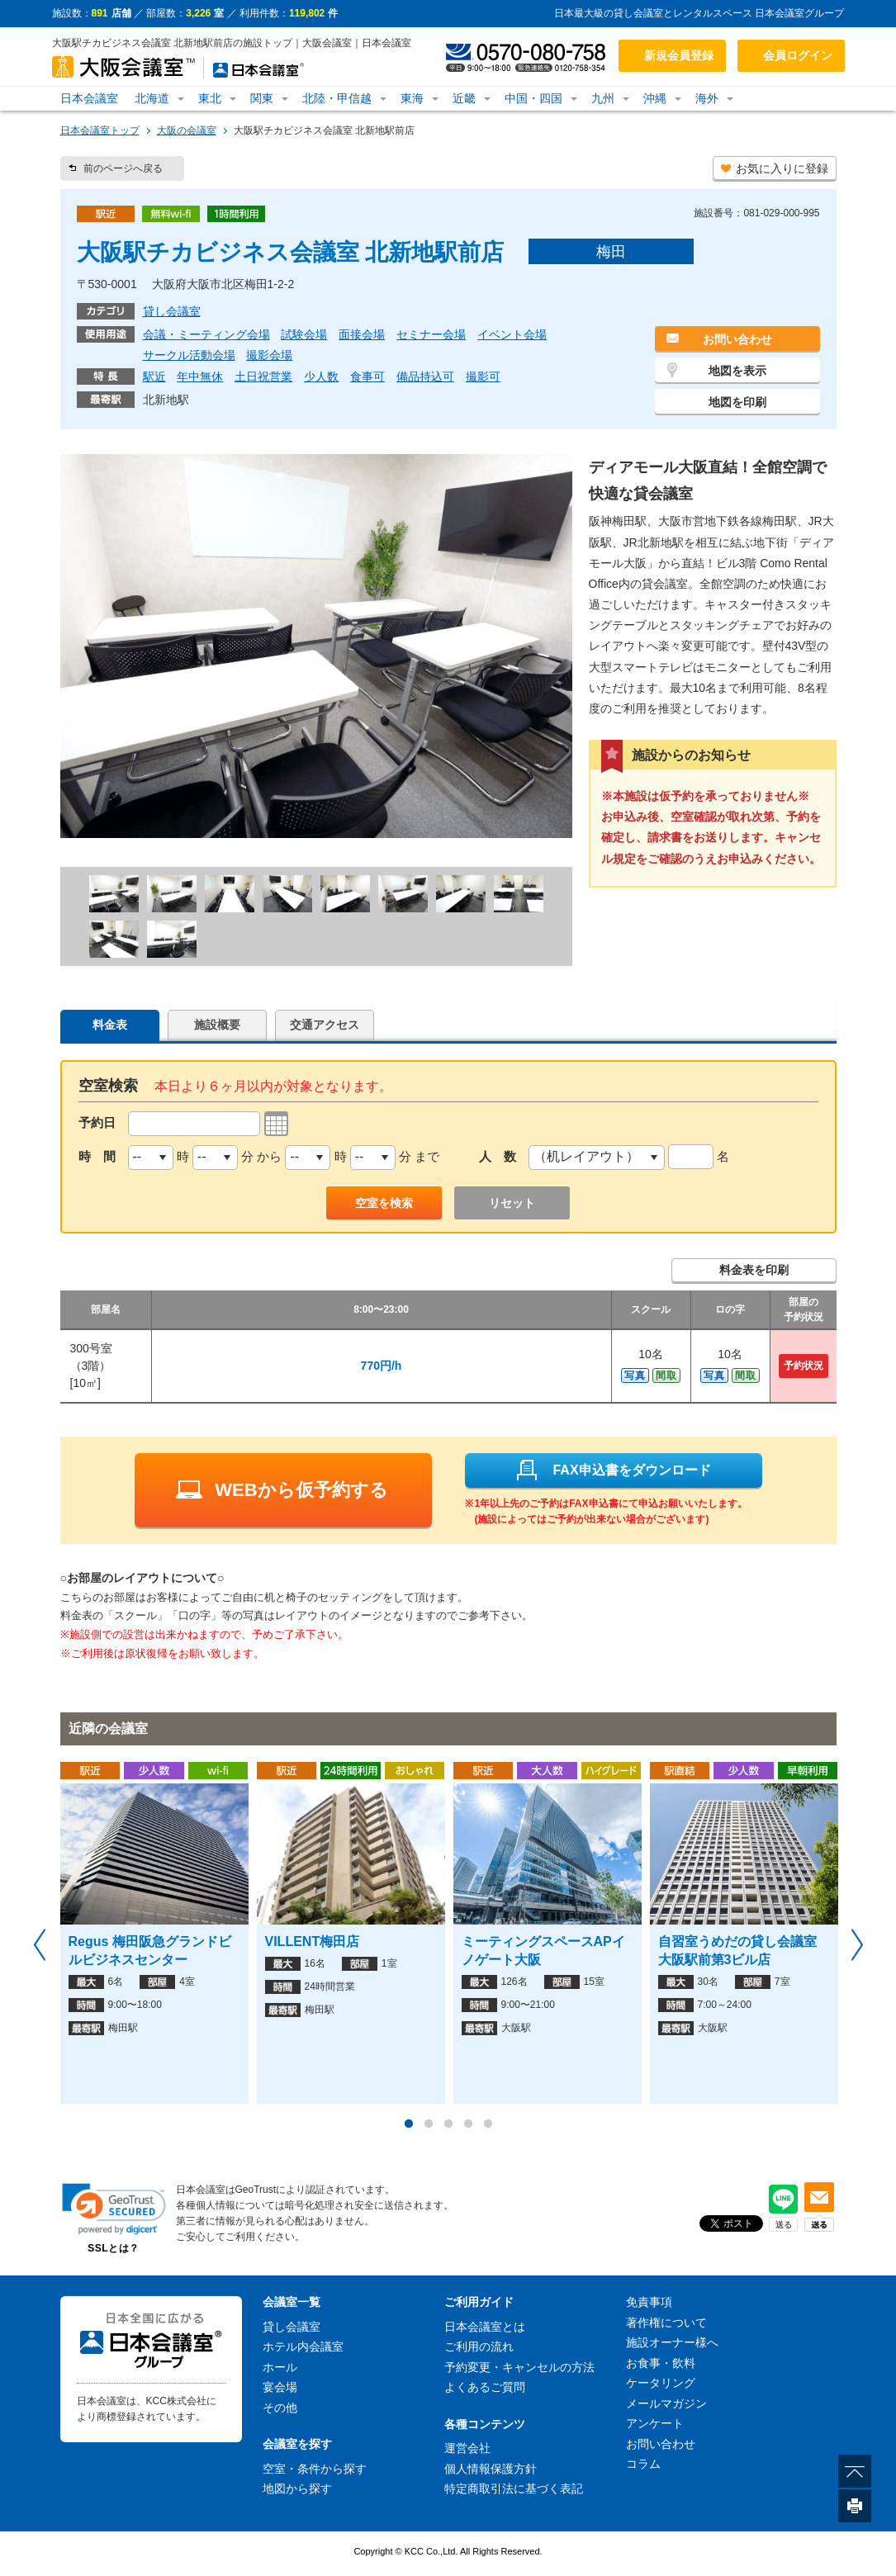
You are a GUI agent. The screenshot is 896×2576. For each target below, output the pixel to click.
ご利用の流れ (479, 2346)
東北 (209, 98)
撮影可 (483, 376)
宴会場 (280, 2387)
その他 (280, 2407)
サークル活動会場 (189, 355)
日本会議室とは (484, 2326)
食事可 (367, 376)
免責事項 (649, 2301)
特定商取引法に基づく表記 (513, 2488)
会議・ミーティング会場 (206, 334)
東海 (412, 98)
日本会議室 (89, 98)
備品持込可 (425, 376)
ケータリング (660, 2382)
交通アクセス (324, 1024)
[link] (114, 2209)
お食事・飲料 (660, 2363)
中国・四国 (533, 98)
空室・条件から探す (315, 2468)
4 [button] (468, 2124)
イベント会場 (512, 334)
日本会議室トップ (100, 130)
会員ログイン (797, 55)
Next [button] (857, 1945)
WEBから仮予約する (282, 1490)
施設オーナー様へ (672, 2342)
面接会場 (362, 334)
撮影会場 (269, 355)
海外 (706, 98)
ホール (280, 2367)
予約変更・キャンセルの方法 (519, 2367)
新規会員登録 (678, 55)
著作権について (666, 2322)
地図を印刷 (737, 402)
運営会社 (467, 2448)
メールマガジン (666, 2403)
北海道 (152, 98)
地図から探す (297, 2488)
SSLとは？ (113, 2248)
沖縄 (654, 98)
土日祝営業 (263, 376)
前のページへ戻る (123, 168)
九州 (602, 98)
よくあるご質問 (484, 2387)
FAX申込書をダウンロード (612, 1469)
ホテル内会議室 (303, 2346)
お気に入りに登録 (782, 168)
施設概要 (217, 1024)
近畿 (464, 98)
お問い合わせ (737, 339)
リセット (512, 1203)
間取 (666, 1375)
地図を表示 (737, 370)
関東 (261, 98)
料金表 (109, 1024)
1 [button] (409, 2124)
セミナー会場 (431, 334)
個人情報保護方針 (490, 2468)
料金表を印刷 (754, 1269)
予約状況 (803, 1365)
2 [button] (428, 2124)
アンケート (655, 2423)
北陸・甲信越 (337, 98)
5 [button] (488, 2124)
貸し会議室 (172, 311)
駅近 (154, 376)
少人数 (321, 376)
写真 (635, 1375)
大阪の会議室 (186, 130)
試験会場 (304, 334)
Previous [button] (39, 1945)
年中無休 (200, 376)
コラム (643, 2463)
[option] (154, 1933)
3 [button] (448, 2124)
